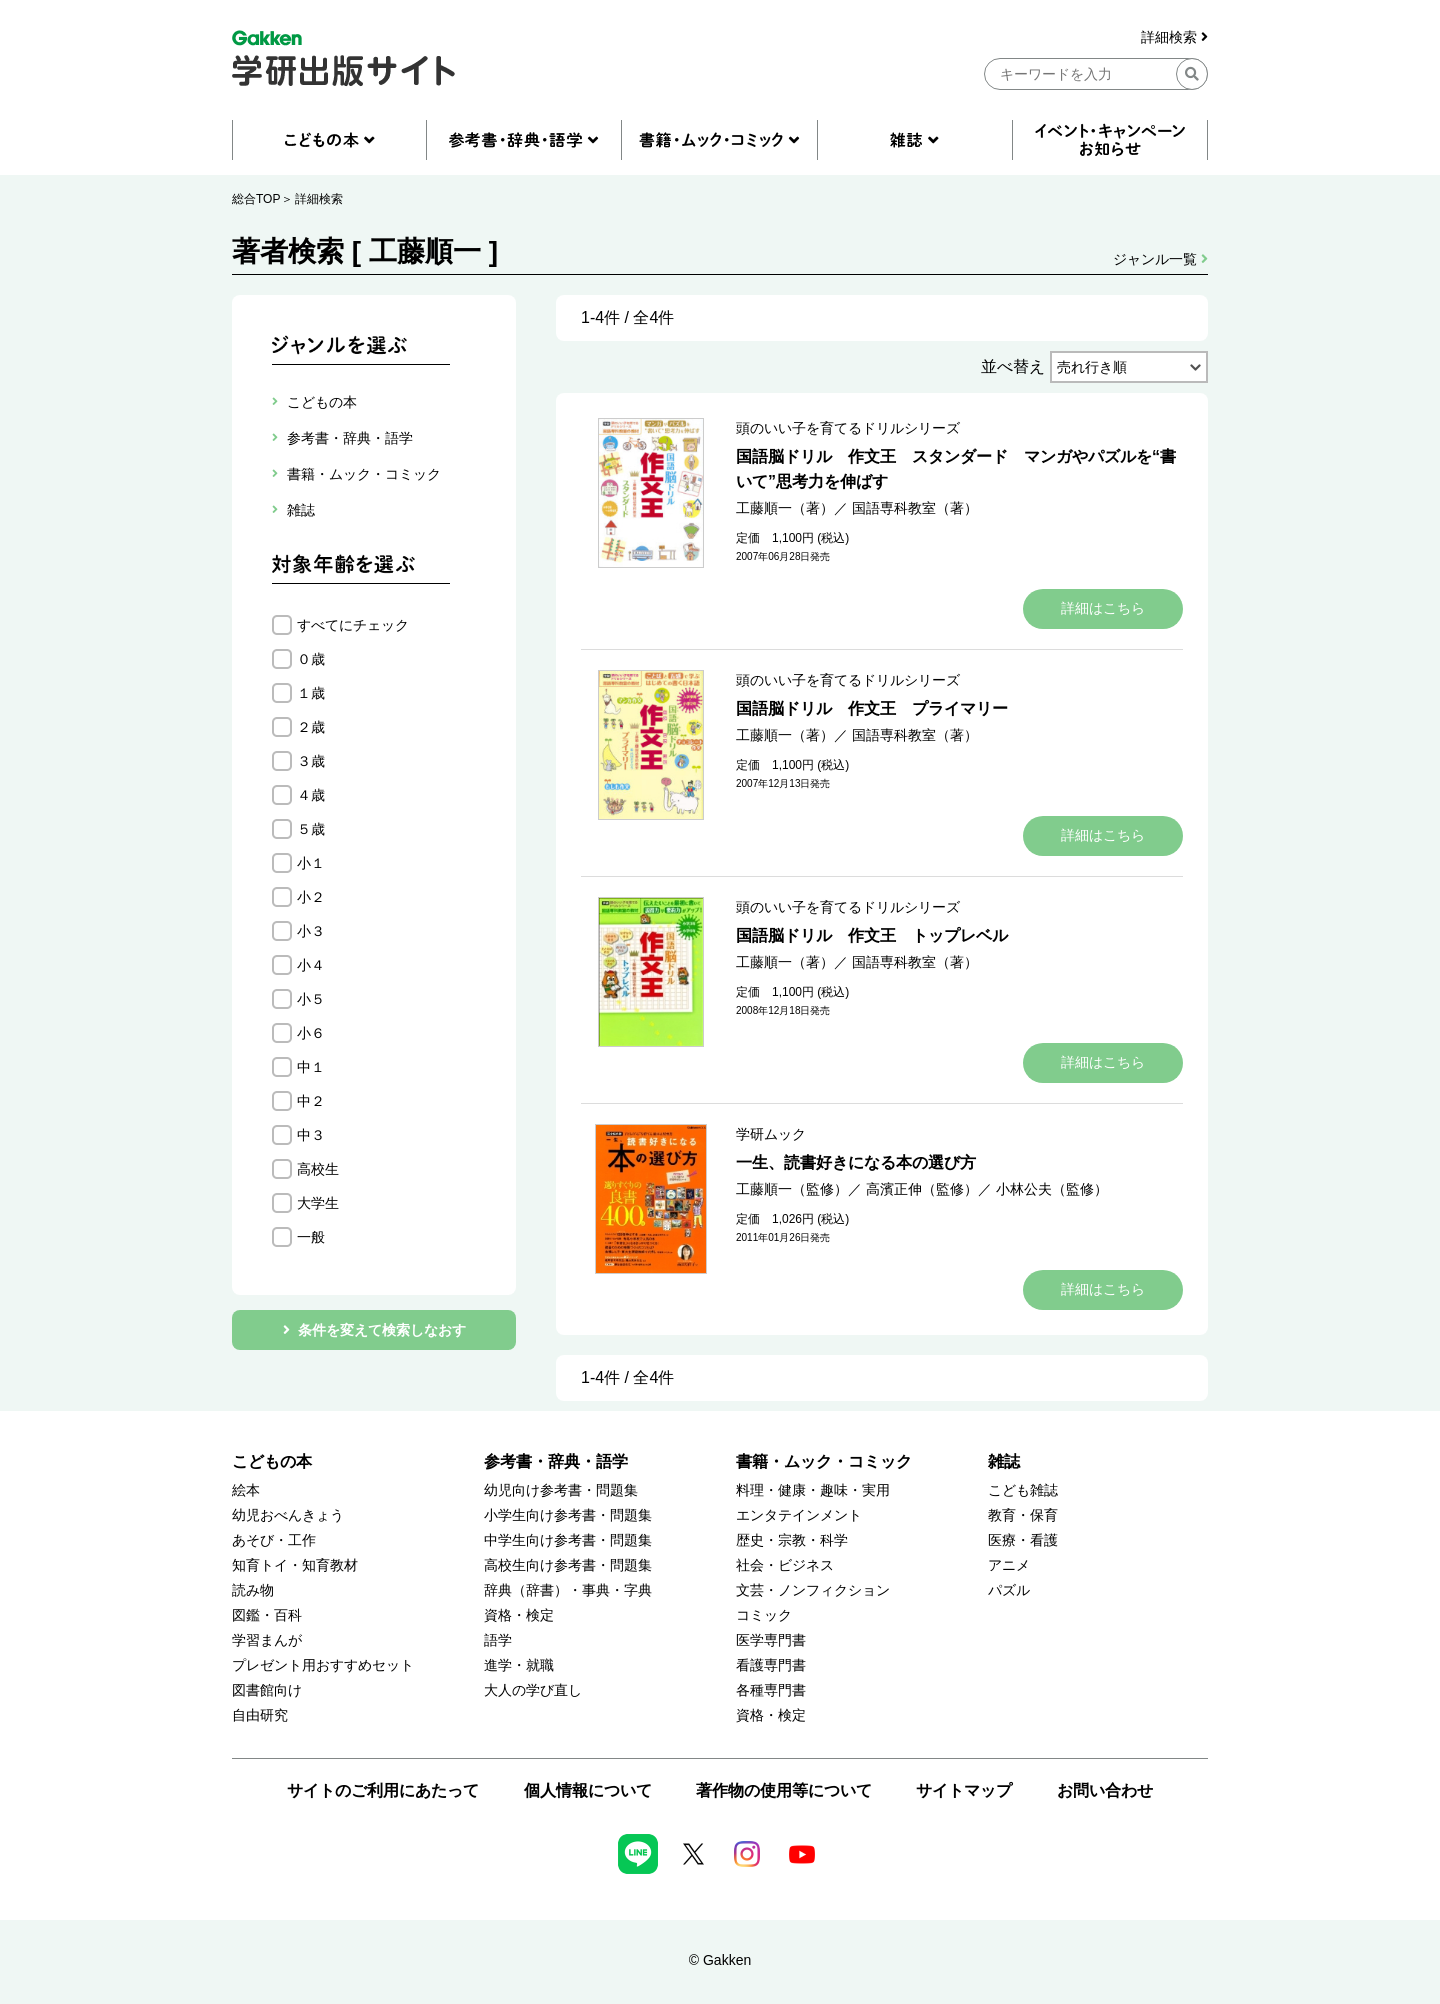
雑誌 (1004, 1461)
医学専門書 (771, 1640)
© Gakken (720, 1960)
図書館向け (267, 1690)
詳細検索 (1174, 37)
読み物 (253, 1590)
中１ (311, 1067)
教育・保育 (1023, 1515)
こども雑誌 (1023, 1490)
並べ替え (1013, 366)
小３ (311, 931)
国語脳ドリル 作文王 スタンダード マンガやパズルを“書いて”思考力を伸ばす (956, 469)
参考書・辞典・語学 (556, 1461)
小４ (311, 965)
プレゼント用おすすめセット (323, 1665)
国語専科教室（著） (915, 508)
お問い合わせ (1105, 1790)
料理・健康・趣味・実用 (813, 1490)
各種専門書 (771, 1690)
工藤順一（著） (785, 508)
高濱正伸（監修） (922, 1189)
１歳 (311, 693)
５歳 (311, 829)
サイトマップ (964, 1790)
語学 (498, 1640)
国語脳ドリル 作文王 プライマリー (872, 708)
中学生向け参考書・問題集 (568, 1540)
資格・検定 (519, 1615)
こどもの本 (272, 1461)
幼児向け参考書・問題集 (561, 1490)
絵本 (246, 1490)
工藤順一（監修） (792, 1189)
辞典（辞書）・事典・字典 (568, 1590)
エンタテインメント (799, 1515)
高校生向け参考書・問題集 (568, 1565)
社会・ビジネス (785, 1565)
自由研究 (260, 1715)
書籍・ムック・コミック (824, 1461)
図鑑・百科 (267, 1615)
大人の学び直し (533, 1690)
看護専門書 (771, 1665)
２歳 (311, 727)
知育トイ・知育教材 (295, 1565)
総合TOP (256, 199)
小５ (311, 999)
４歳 (311, 795)
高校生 (318, 1169)
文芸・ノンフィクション (813, 1590)
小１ (311, 863)
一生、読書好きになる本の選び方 (856, 1162)
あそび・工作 (274, 1540)
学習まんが (267, 1640)
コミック (764, 1615)
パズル (1009, 1590)
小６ (311, 1033)
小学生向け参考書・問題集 (568, 1515)
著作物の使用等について (784, 1790)
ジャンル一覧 (1160, 259)
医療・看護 (1023, 1540)
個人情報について (588, 1790)
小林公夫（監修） (1052, 1189)
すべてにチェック (353, 625)
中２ (311, 1101)
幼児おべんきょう (288, 1515)
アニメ (1009, 1565)
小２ (311, 897)
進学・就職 (519, 1665)
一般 (311, 1237)
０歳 (311, 659)
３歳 (311, 761)
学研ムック (771, 1134)
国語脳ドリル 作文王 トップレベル (872, 935)
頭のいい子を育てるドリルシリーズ (848, 428)
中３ (311, 1135)
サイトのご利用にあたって (383, 1790)
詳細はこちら (1103, 608)
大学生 (318, 1203)
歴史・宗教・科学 (792, 1540)
